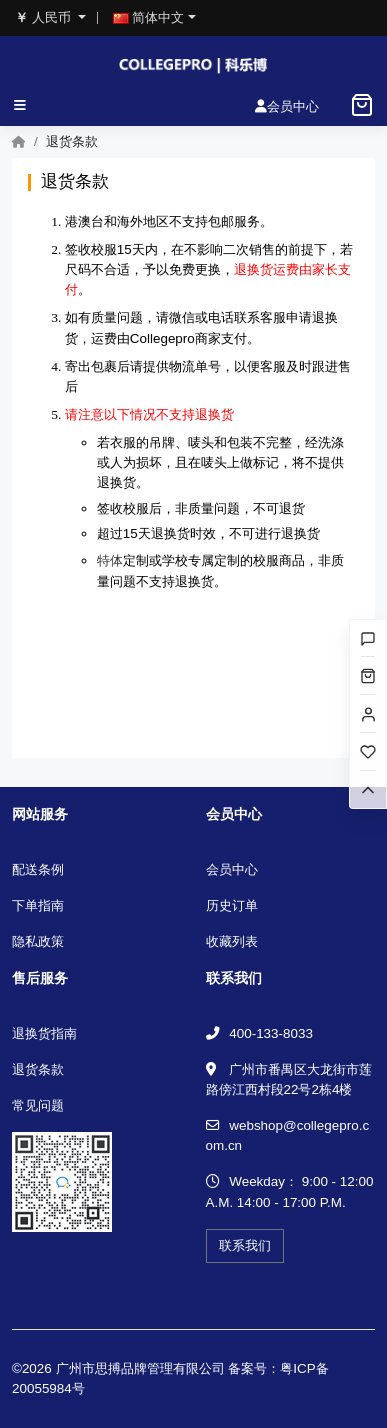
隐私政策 (38, 941)
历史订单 (232, 905)
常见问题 (38, 1105)
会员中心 (232, 869)
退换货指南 (44, 1033)
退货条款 (38, 1069)
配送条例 (38, 869)
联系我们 (245, 1245)
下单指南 (38, 905)
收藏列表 (232, 941)
